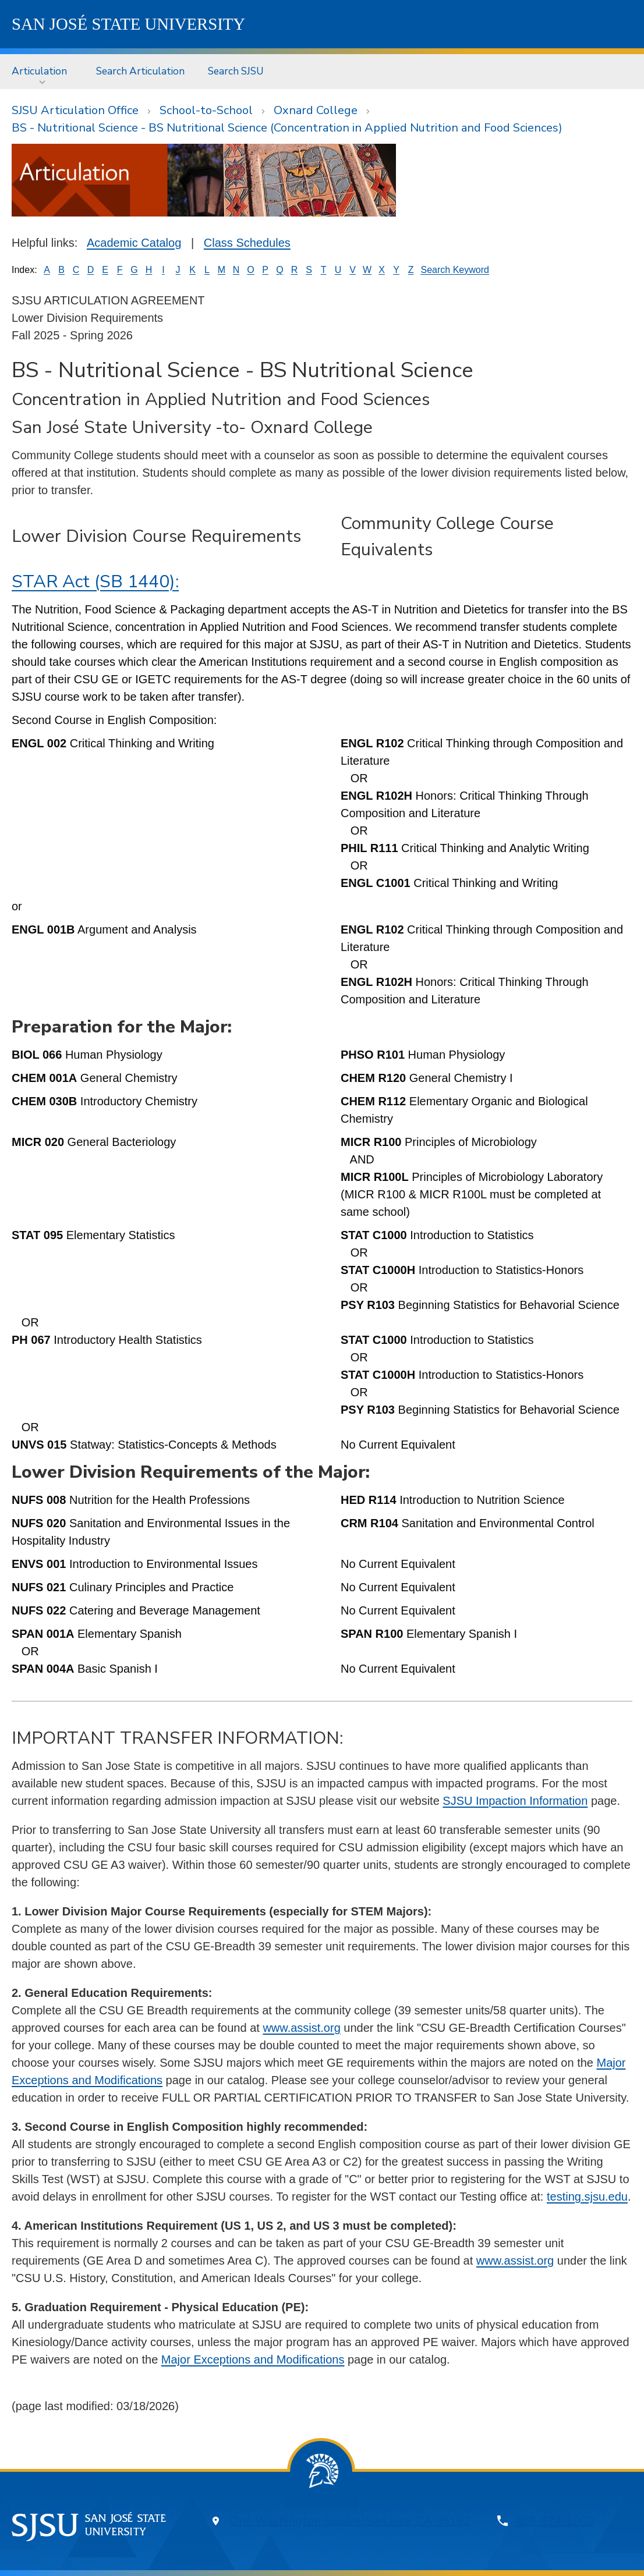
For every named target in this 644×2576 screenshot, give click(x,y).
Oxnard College (316, 110)
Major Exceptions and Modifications (253, 2359)
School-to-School (206, 110)
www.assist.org (301, 2027)
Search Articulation (140, 71)
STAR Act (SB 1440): (95, 582)
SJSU (128, 24)
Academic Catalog (134, 242)
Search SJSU (236, 71)
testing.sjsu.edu (587, 2196)
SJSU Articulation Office (75, 110)
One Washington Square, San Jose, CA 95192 (350, 2521)
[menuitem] (42, 71)
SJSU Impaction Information (515, 1800)
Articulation (39, 71)
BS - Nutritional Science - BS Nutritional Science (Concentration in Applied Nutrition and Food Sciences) (287, 128)
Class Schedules (247, 242)
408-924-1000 (554, 2521)
